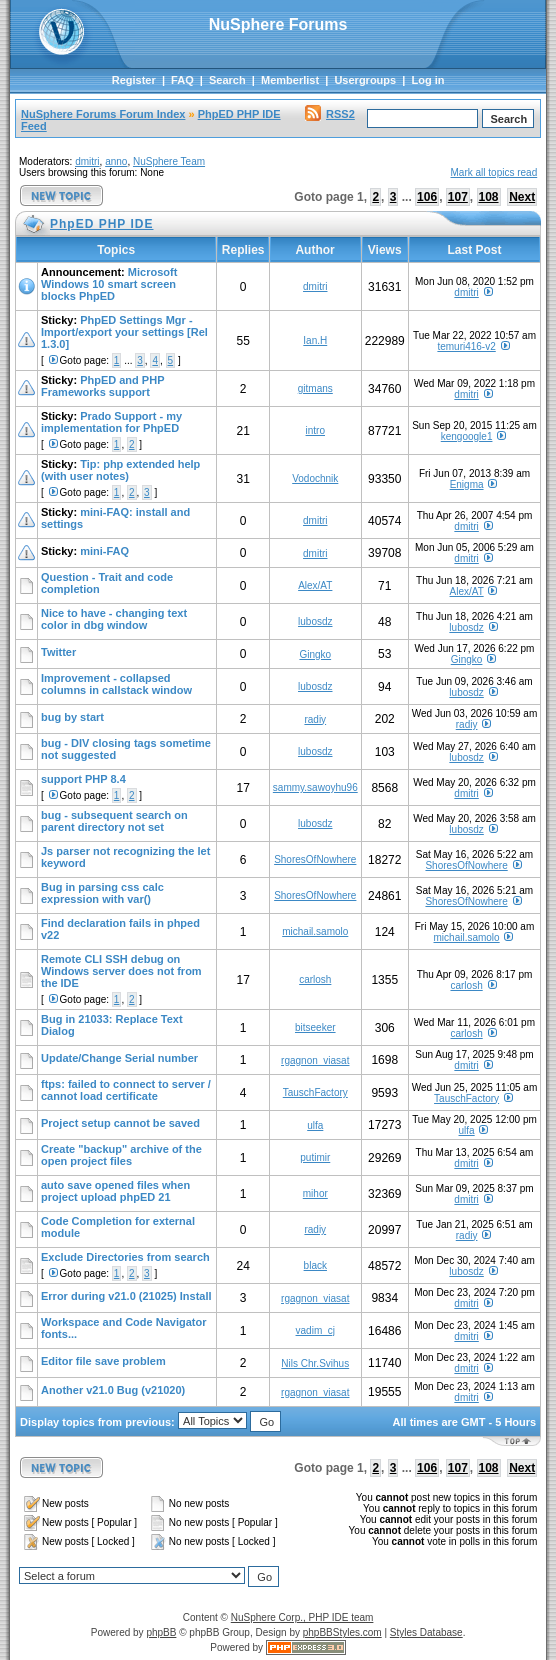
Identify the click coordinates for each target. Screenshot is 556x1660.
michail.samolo (315, 931)
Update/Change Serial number (119, 1058)
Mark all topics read (494, 172)
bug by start (72, 717)
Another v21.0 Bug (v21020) (113, 1390)
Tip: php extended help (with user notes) (120, 470)
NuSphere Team (169, 161)
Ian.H (315, 340)
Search (227, 80)
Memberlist (290, 80)
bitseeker (315, 1027)
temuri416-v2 (466, 346)
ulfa (315, 1125)
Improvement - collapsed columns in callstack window (116, 684)
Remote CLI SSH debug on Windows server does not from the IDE (121, 971)
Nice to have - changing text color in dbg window (114, 619)
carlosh (315, 979)
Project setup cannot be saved (120, 1123)
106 (427, 197)
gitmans (315, 388)
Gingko (315, 654)
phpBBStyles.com (342, 1632)
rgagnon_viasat (315, 1060)
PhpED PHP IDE (239, 114)
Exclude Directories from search (125, 1257)
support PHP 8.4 (83, 779)
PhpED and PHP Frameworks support (102, 386)
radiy (315, 719)
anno (116, 161)
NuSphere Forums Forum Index (103, 114)
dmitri (87, 161)
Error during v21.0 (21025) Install (126, 1296)
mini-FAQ (104, 551)
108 (489, 197)
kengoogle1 (467, 436)
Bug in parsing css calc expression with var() (102, 893)
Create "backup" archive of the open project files (121, 1155)
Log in (427, 80)
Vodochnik (315, 478)
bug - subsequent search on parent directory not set (114, 821)
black (315, 1265)
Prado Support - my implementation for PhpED (111, 422)
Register (134, 80)
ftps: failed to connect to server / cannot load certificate (126, 1090)
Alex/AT (315, 585)
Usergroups (365, 80)
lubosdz (315, 621)
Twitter (58, 652)
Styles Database (426, 1632)
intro (315, 430)
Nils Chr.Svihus (315, 1363)
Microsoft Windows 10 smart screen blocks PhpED (109, 284)
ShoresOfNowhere (315, 859)
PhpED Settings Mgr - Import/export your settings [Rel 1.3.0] (124, 332)
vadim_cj (315, 1330)
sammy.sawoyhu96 (315, 787)
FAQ (182, 80)
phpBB (161, 1632)
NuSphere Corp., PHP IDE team (302, 1617)
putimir (315, 1157)
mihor (315, 1193)
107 (458, 197)
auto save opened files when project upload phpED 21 (115, 1191)
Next (522, 197)
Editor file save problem (103, 1361)
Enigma (467, 484)
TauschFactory (315, 1092)
